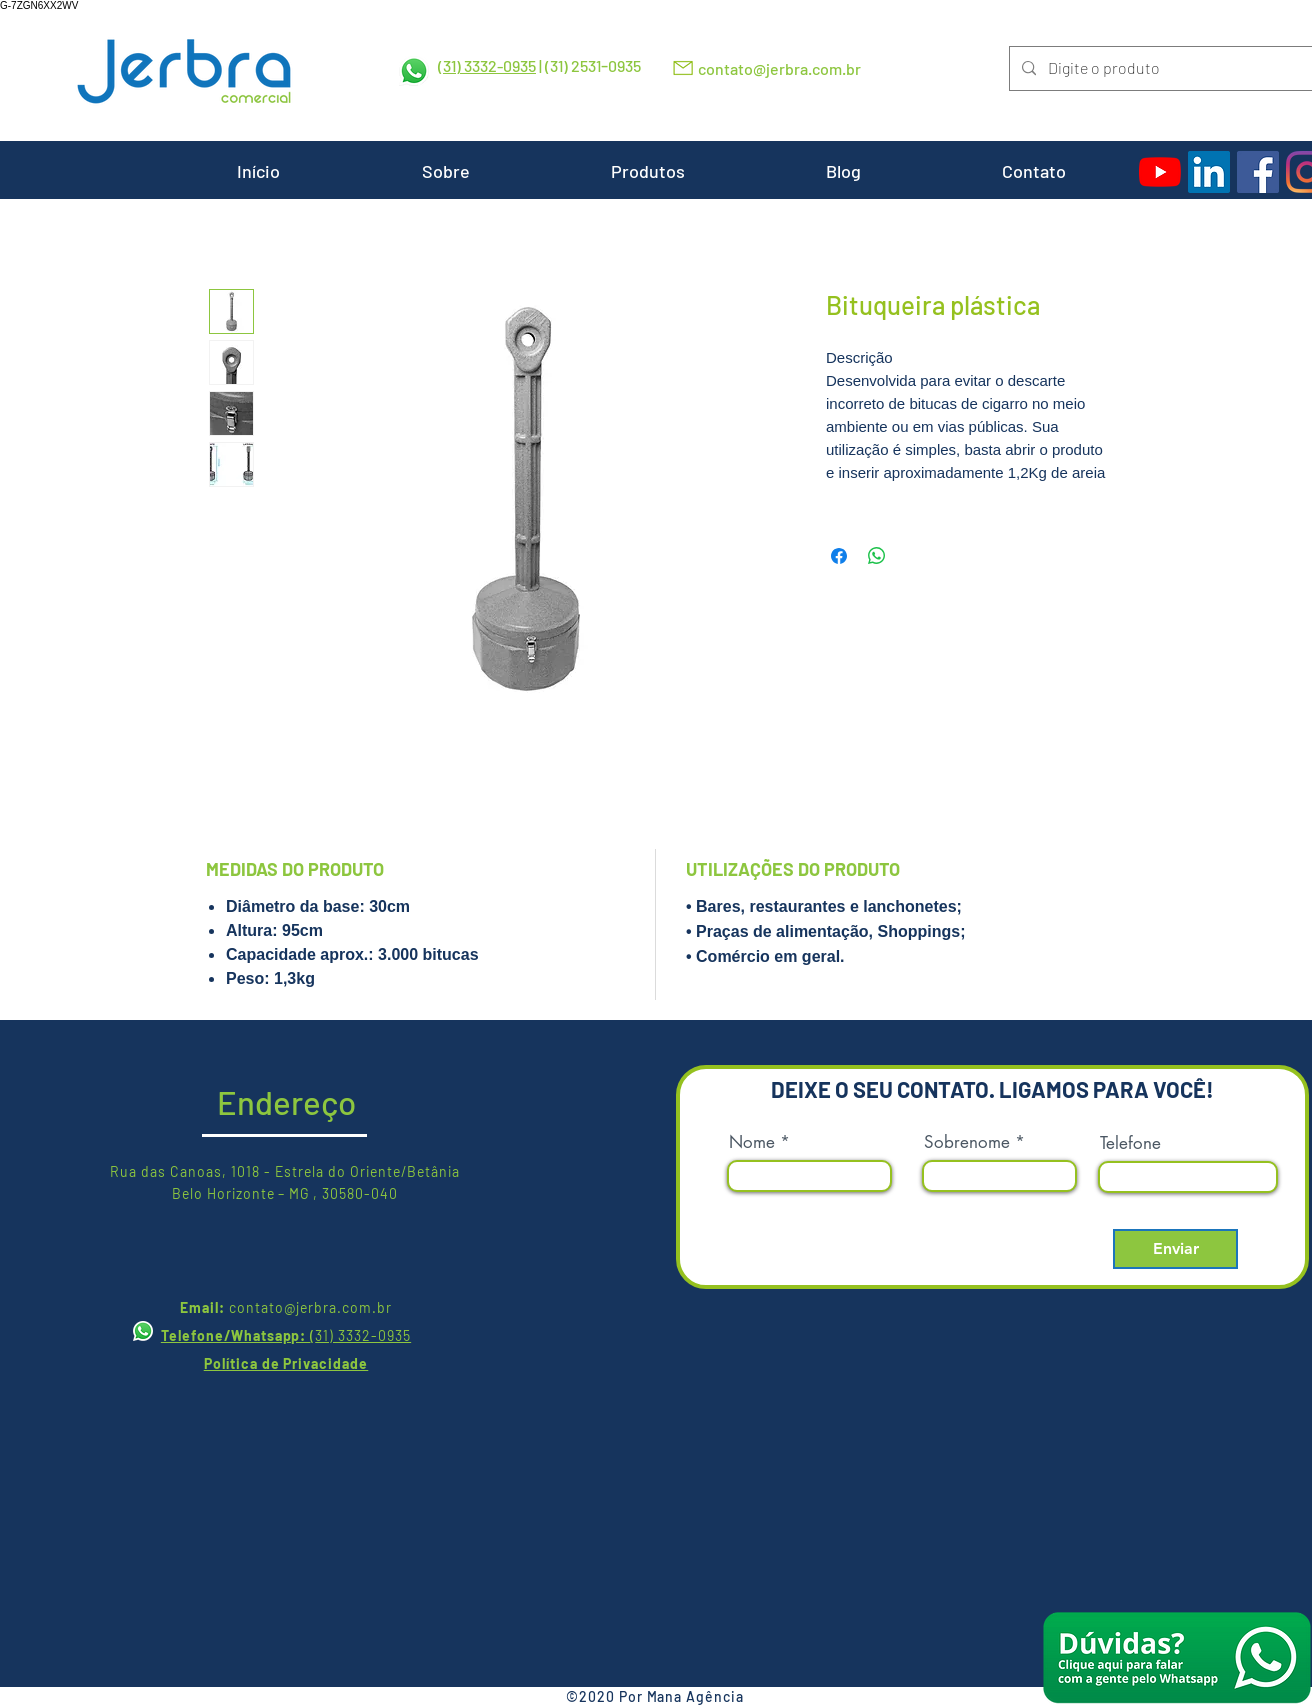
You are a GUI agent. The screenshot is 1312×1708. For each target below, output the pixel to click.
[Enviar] (1175, 1249)
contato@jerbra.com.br (779, 68)
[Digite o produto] (1159, 68)
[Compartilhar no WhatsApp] (877, 556)
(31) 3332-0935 (487, 65)
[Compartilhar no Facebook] (839, 556)
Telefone (1130, 1143)
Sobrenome (967, 1142)
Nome (752, 1142)
